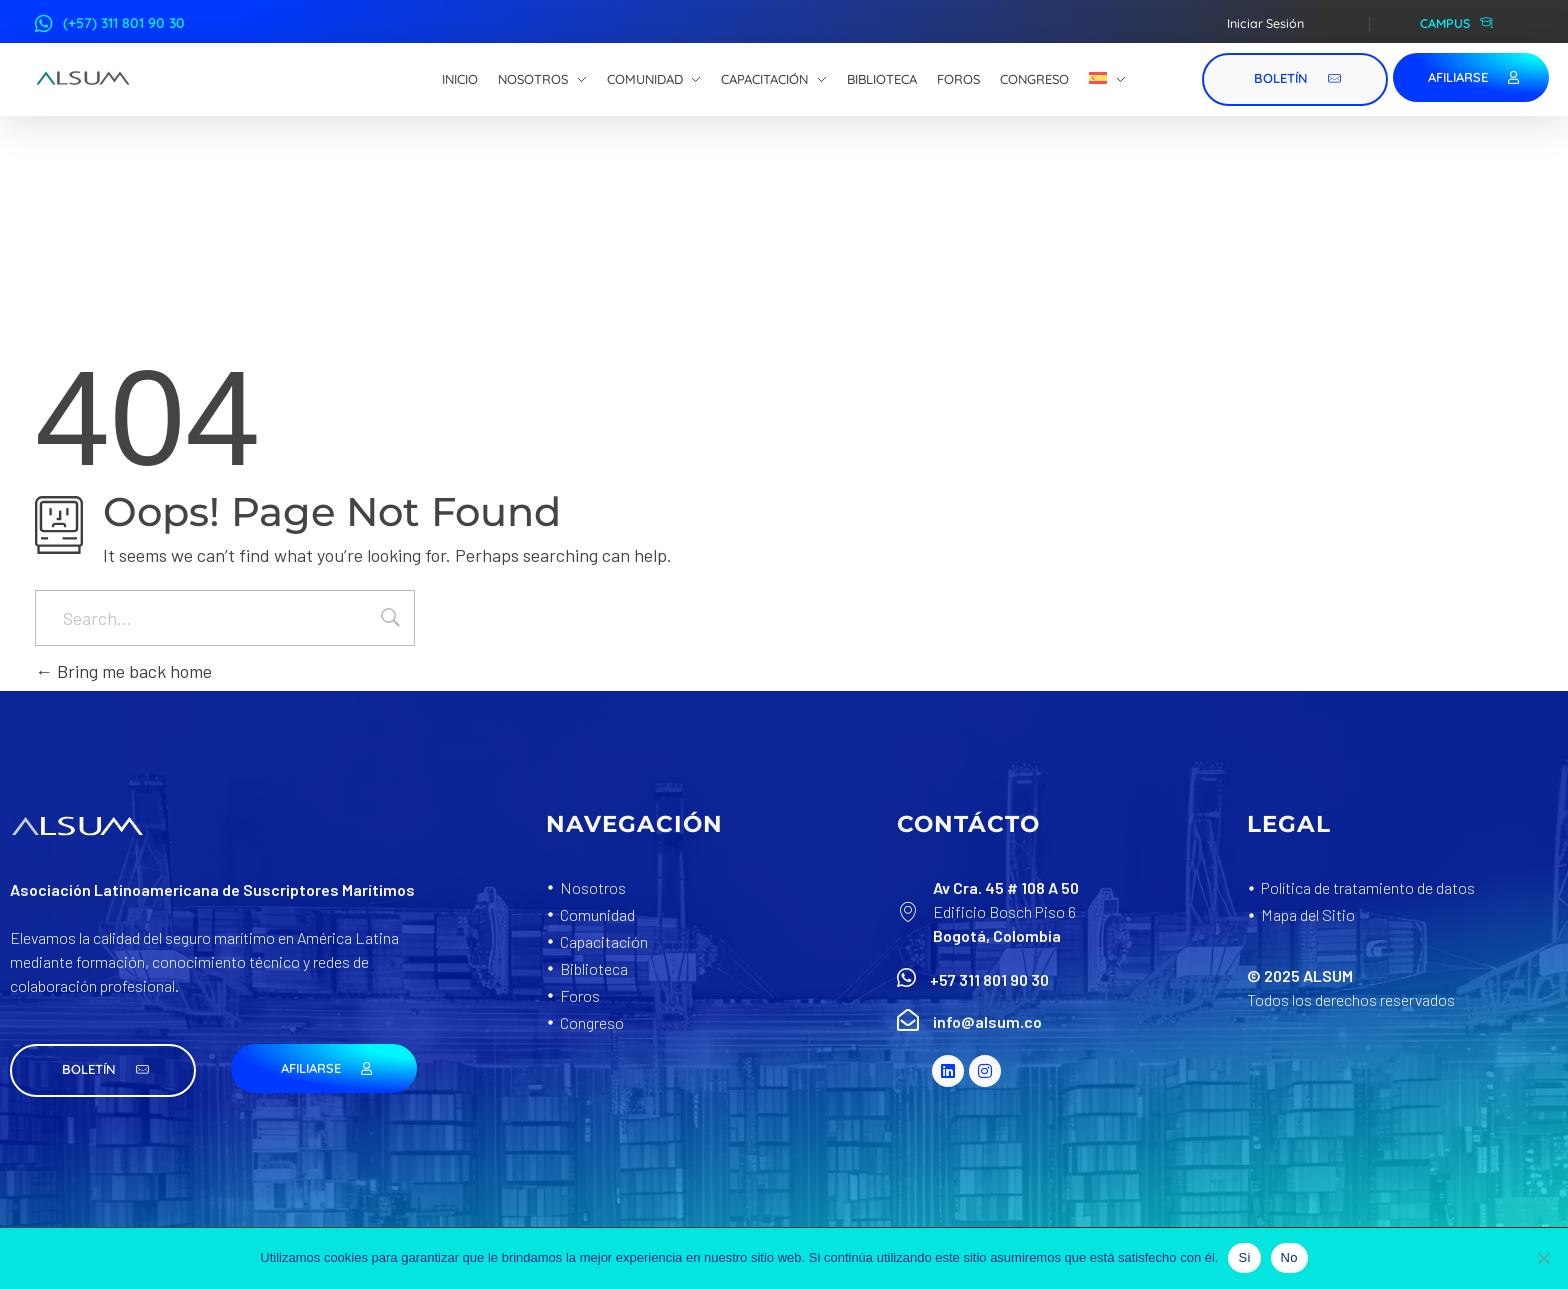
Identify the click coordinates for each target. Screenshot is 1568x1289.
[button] (103, 1070)
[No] (1543, 1258)
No (1289, 1257)
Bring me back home (123, 671)
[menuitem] (1107, 80)
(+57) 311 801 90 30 (124, 23)
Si (1244, 1257)
